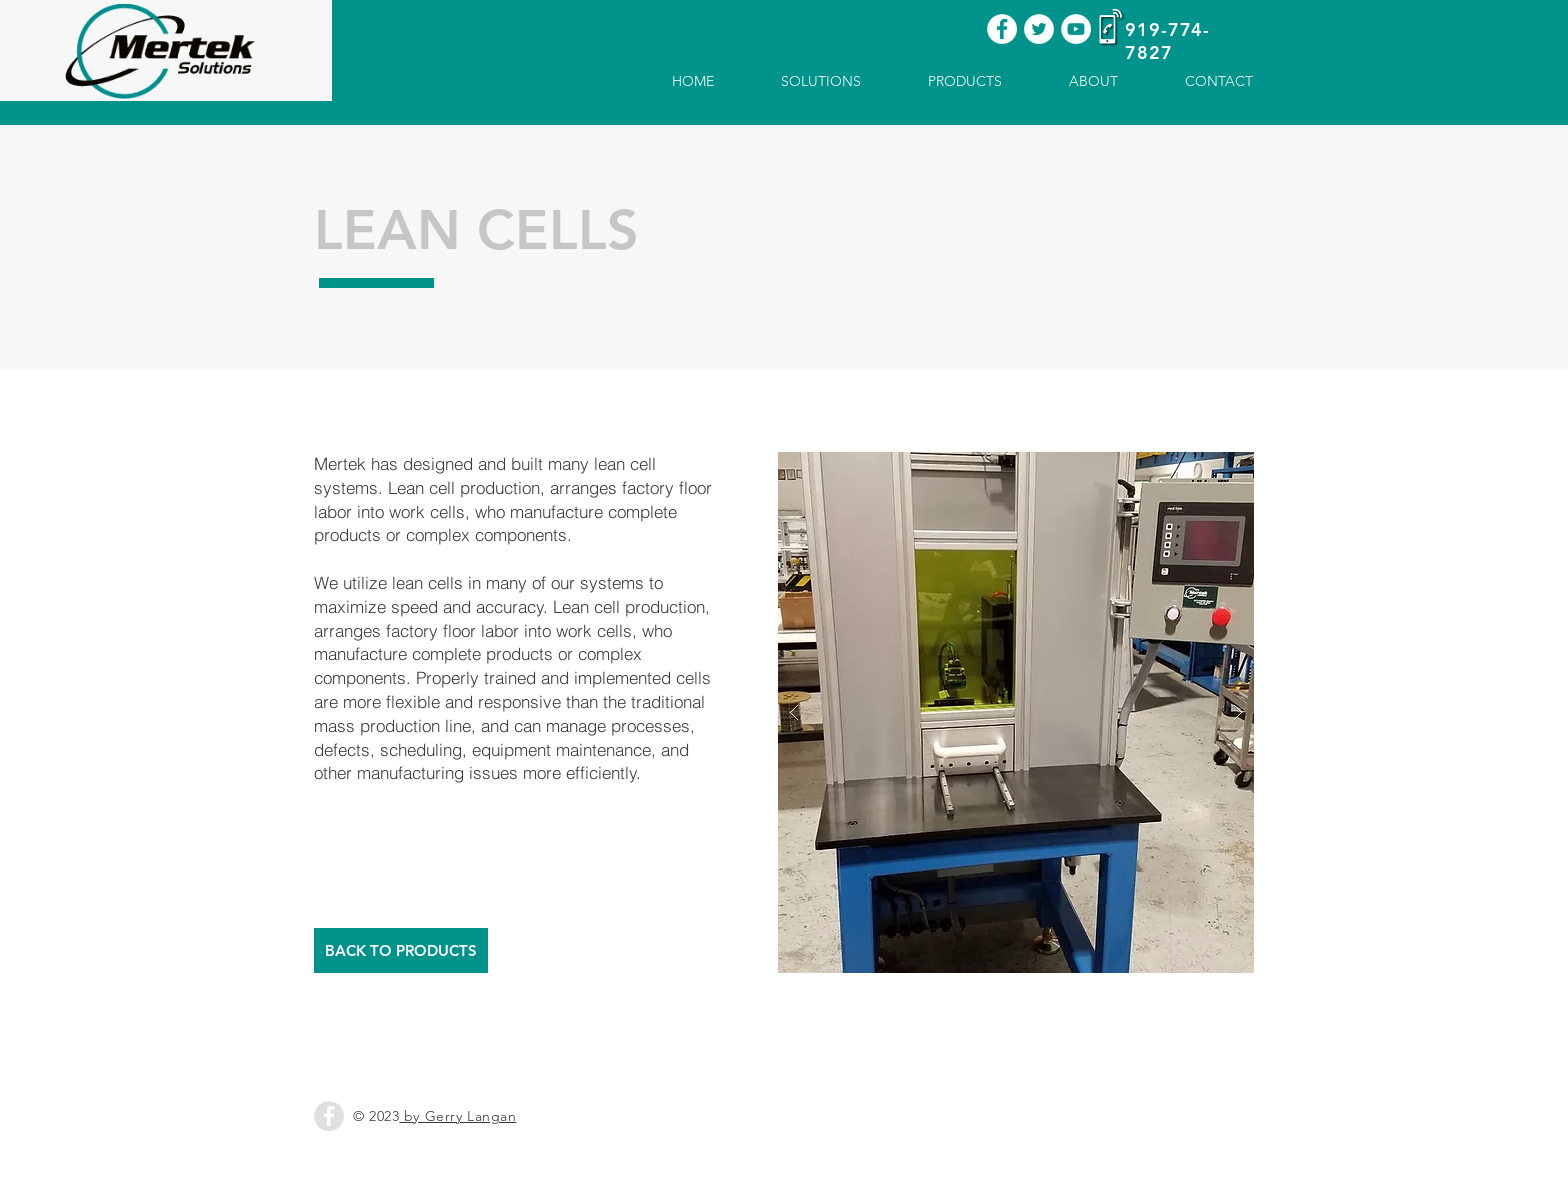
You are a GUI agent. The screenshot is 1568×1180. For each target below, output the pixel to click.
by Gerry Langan (457, 1116)
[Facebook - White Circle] (1002, 29)
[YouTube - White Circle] (1076, 29)
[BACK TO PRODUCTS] (401, 950)
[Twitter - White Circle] (1039, 29)
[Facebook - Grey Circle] (329, 1116)
